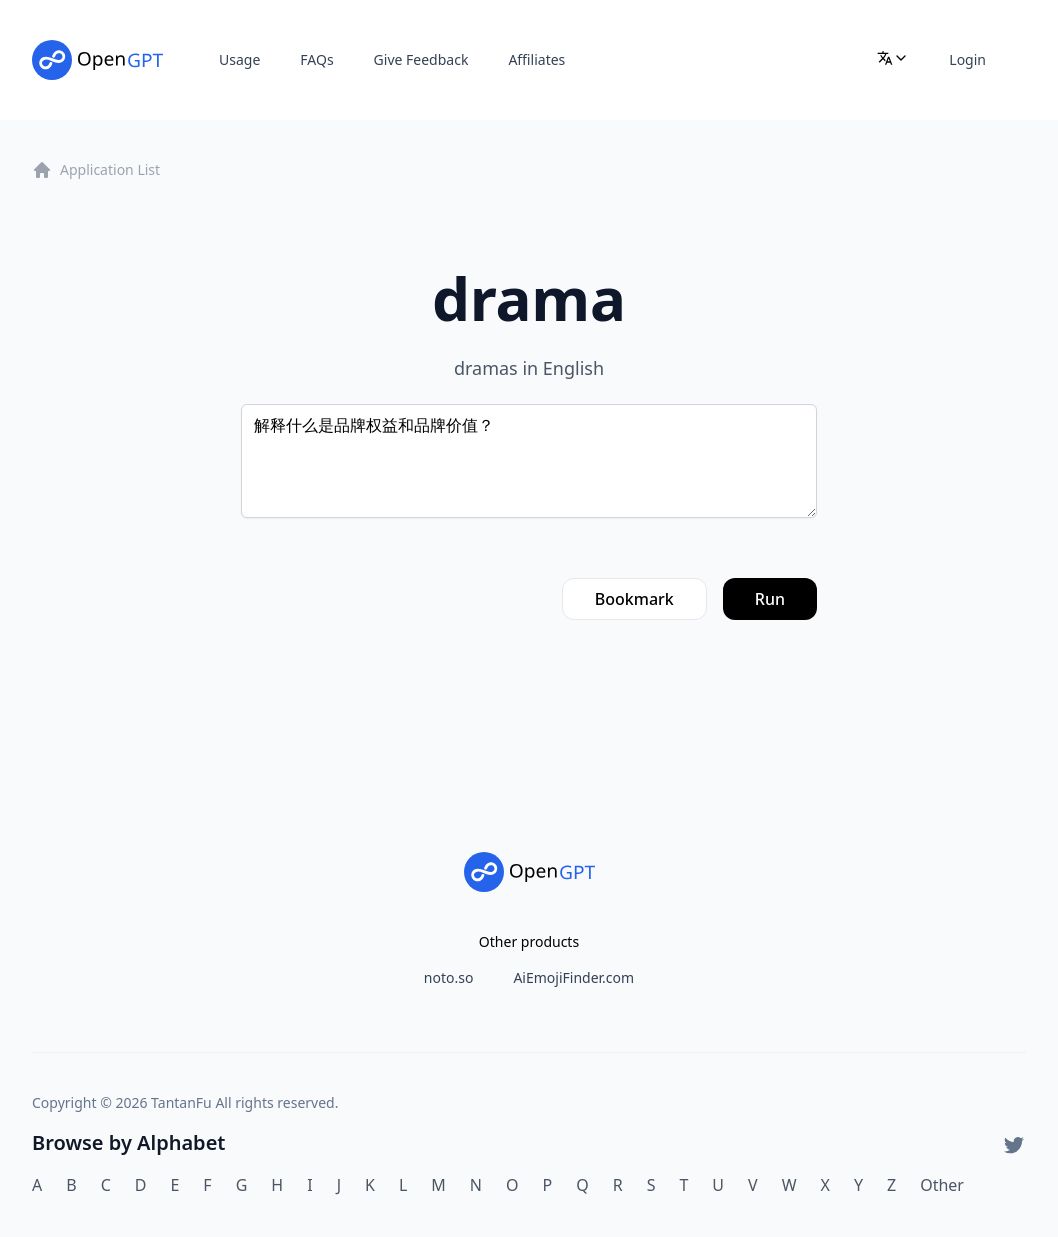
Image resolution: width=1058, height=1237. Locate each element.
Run (770, 599)
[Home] (97, 60)
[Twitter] (1014, 1145)
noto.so (449, 977)
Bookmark (634, 599)
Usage (239, 59)
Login (967, 59)
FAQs (316, 59)
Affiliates (536, 59)
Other (942, 1185)
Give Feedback (421, 59)
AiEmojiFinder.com (573, 977)
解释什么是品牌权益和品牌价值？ (529, 461)
